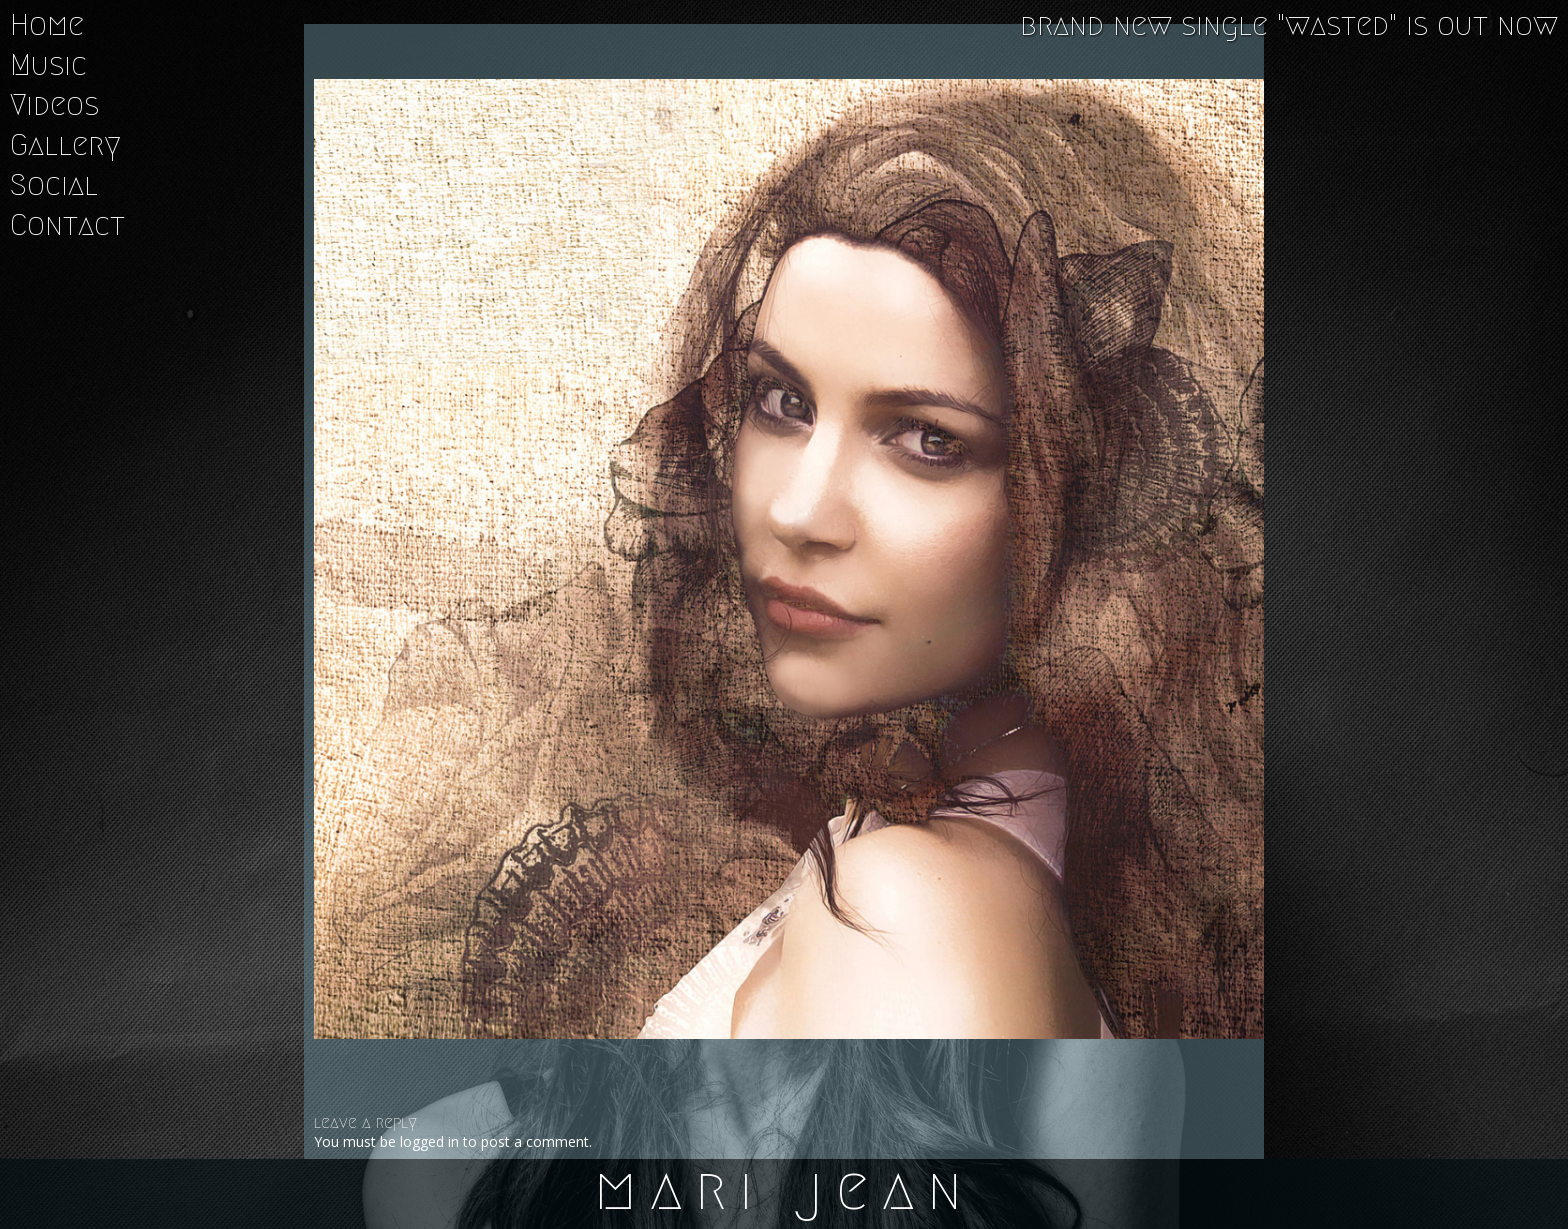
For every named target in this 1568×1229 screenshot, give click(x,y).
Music (48, 65)
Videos (54, 105)
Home (47, 25)
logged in (429, 1141)
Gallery (65, 145)
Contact (67, 225)
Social (54, 185)
